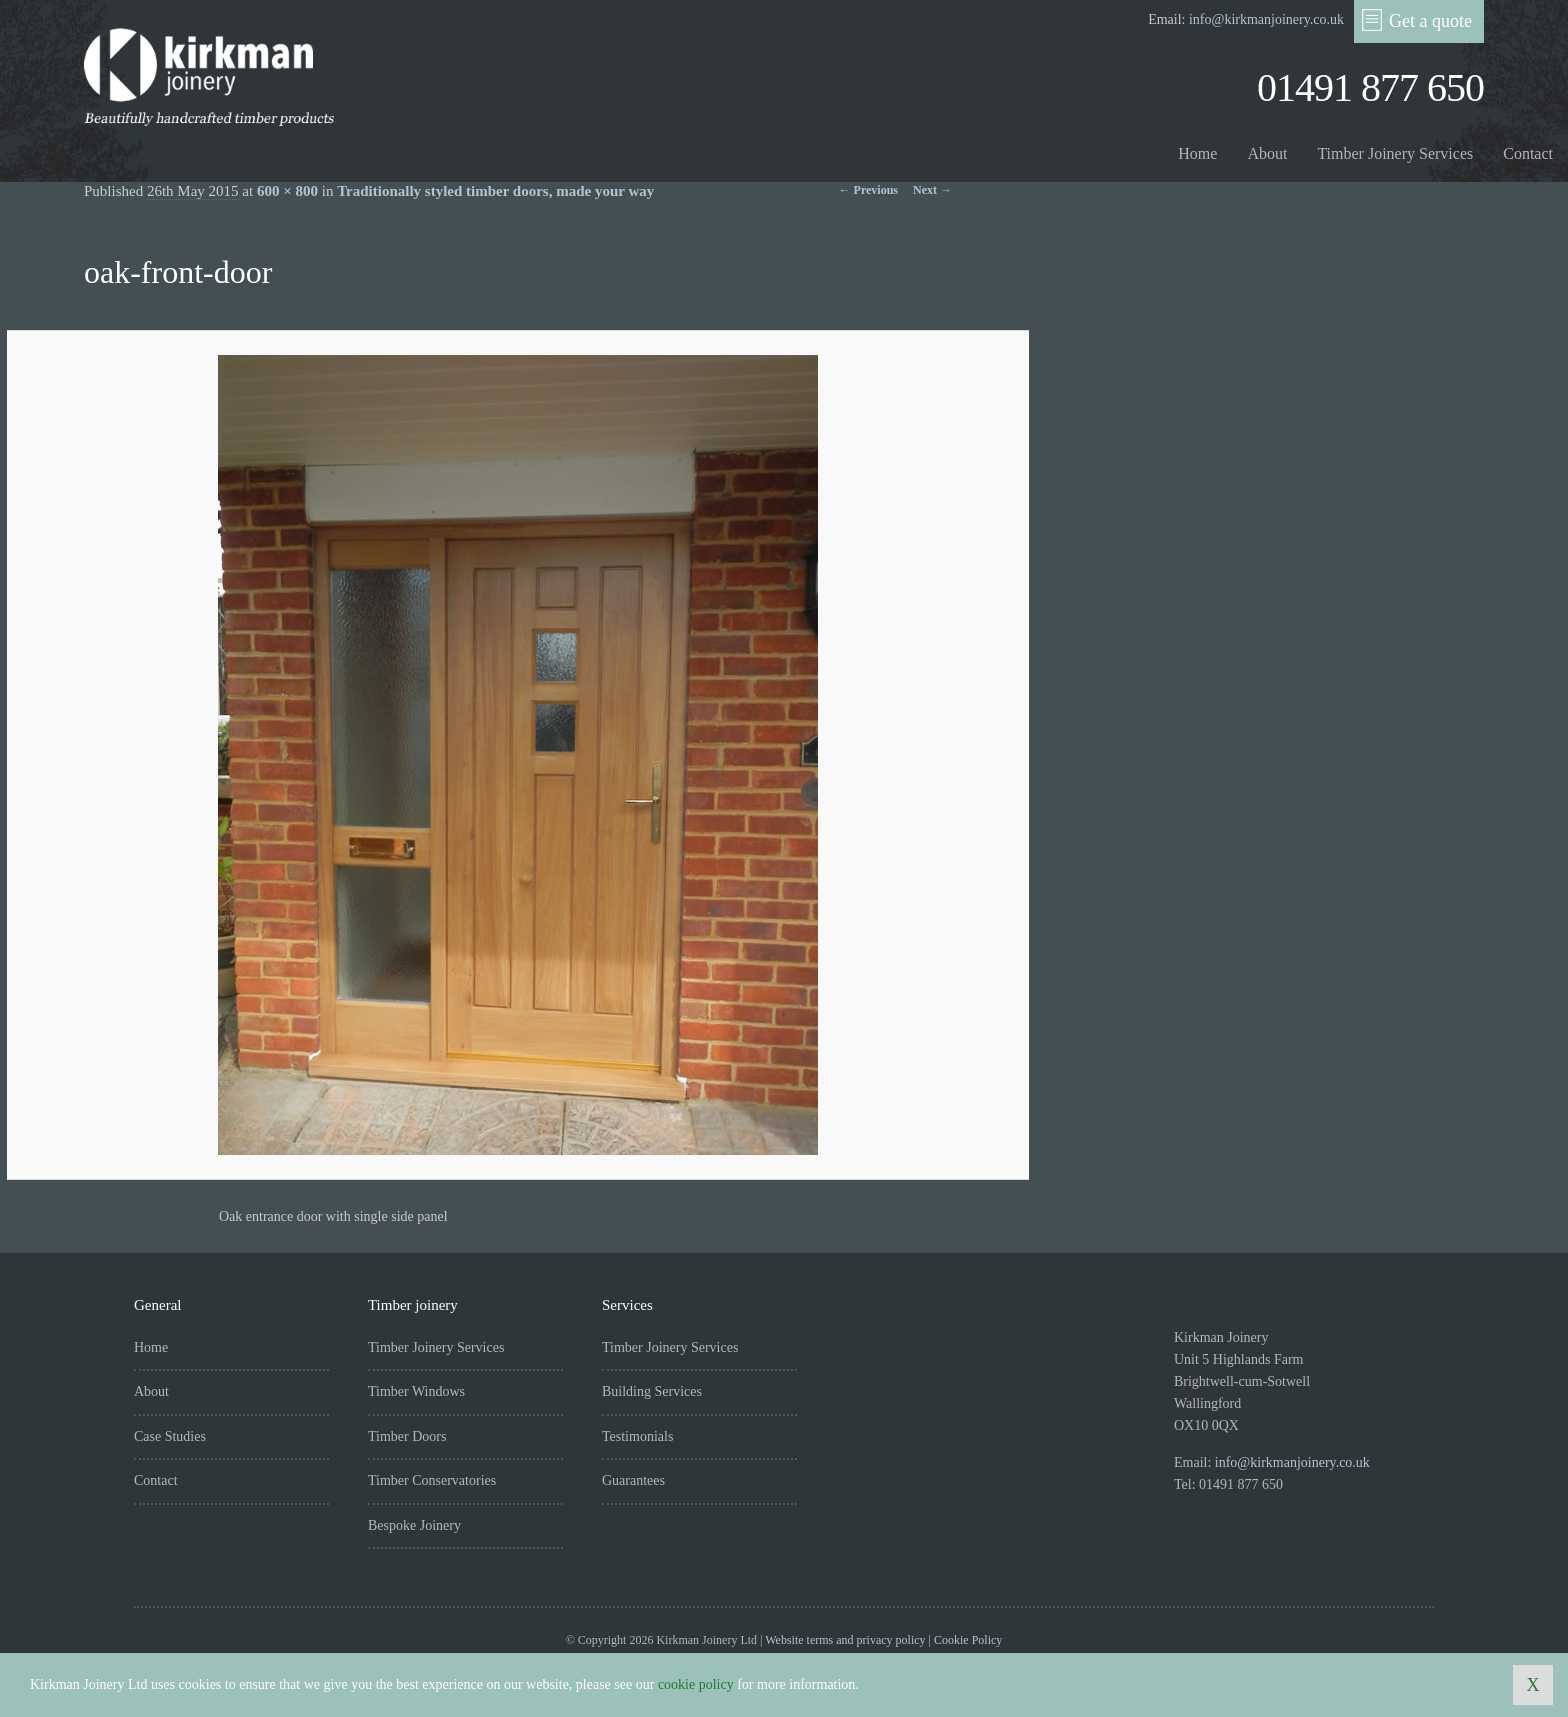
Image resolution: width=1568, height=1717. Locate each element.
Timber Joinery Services (1395, 153)
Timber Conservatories (432, 1480)
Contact (1528, 153)
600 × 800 (287, 191)
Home (1197, 153)
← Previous (868, 190)
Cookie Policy (968, 1640)
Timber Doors (407, 1436)
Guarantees (633, 1480)
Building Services (652, 1391)
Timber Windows (416, 1391)
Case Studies (170, 1436)
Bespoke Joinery (414, 1525)
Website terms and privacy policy (845, 1640)
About (1267, 153)
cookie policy (696, 1684)
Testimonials (637, 1436)
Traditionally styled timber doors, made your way (495, 191)
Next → (932, 190)
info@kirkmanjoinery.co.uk (1266, 19)
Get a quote (1417, 20)
